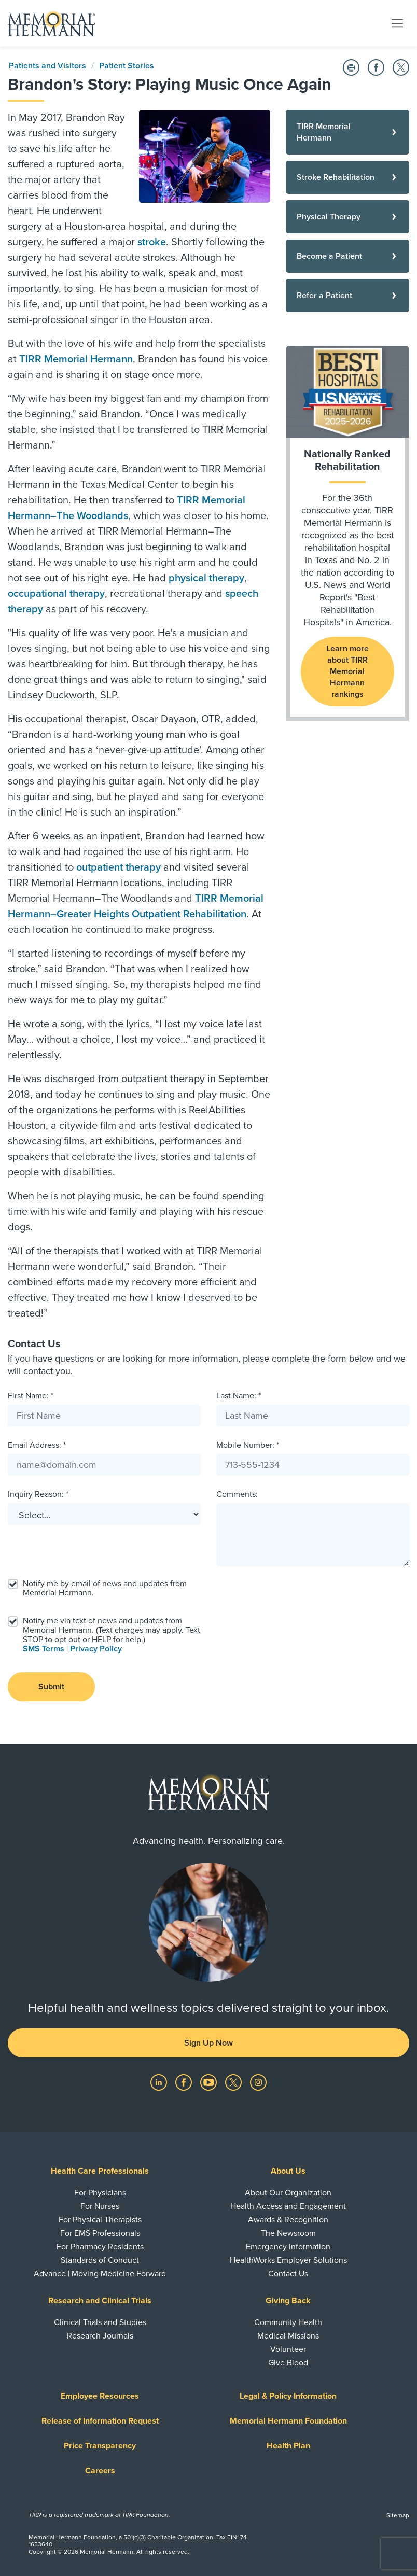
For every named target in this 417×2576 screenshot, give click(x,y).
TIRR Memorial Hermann (76, 359)
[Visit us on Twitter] (234, 2082)
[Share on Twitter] (401, 67)
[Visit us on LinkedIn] (159, 2082)
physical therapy (206, 578)
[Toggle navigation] (397, 23)
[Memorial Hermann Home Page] (51, 23)
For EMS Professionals (100, 2233)
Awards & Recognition (288, 2219)
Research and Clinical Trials (99, 2300)
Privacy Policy (96, 1649)
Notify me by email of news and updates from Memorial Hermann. (105, 1588)
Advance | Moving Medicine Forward (100, 2273)
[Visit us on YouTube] (209, 2082)
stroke (151, 242)
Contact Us (288, 2273)
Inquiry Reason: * (38, 1494)
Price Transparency (100, 2446)
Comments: (237, 1494)
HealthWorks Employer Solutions (288, 2260)
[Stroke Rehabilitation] (347, 177)
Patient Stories (126, 66)
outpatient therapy (118, 867)
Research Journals (100, 2336)
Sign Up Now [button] (208, 2043)
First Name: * (30, 1396)
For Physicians (100, 2192)
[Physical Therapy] (347, 216)
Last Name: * (238, 1396)
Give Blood (288, 2363)
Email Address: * (37, 1445)
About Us (288, 2171)
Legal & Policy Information (288, 2396)
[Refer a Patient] (347, 295)
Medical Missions (288, 2336)
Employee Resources (100, 2396)
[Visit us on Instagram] (258, 2082)
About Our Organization (288, 2192)
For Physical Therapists (100, 2219)
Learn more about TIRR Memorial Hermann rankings (347, 671)
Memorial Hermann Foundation (288, 2421)
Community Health (288, 2322)
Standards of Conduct (100, 2260)
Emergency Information (288, 2246)
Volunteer (288, 2349)
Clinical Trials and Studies (100, 2322)
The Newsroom (288, 2233)
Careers (100, 2471)
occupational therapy (56, 593)
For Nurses (99, 2206)
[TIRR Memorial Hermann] (347, 132)
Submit (51, 1687)
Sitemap (397, 2515)
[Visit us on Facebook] (184, 2082)
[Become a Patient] (347, 256)
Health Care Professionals (100, 2171)
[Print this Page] (351, 67)
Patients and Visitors (47, 66)
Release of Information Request (100, 2421)
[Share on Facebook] (376, 67)
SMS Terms (43, 1649)
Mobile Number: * (247, 1445)
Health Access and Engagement (288, 2206)
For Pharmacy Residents (100, 2246)
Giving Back (288, 2300)
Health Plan (288, 2446)
